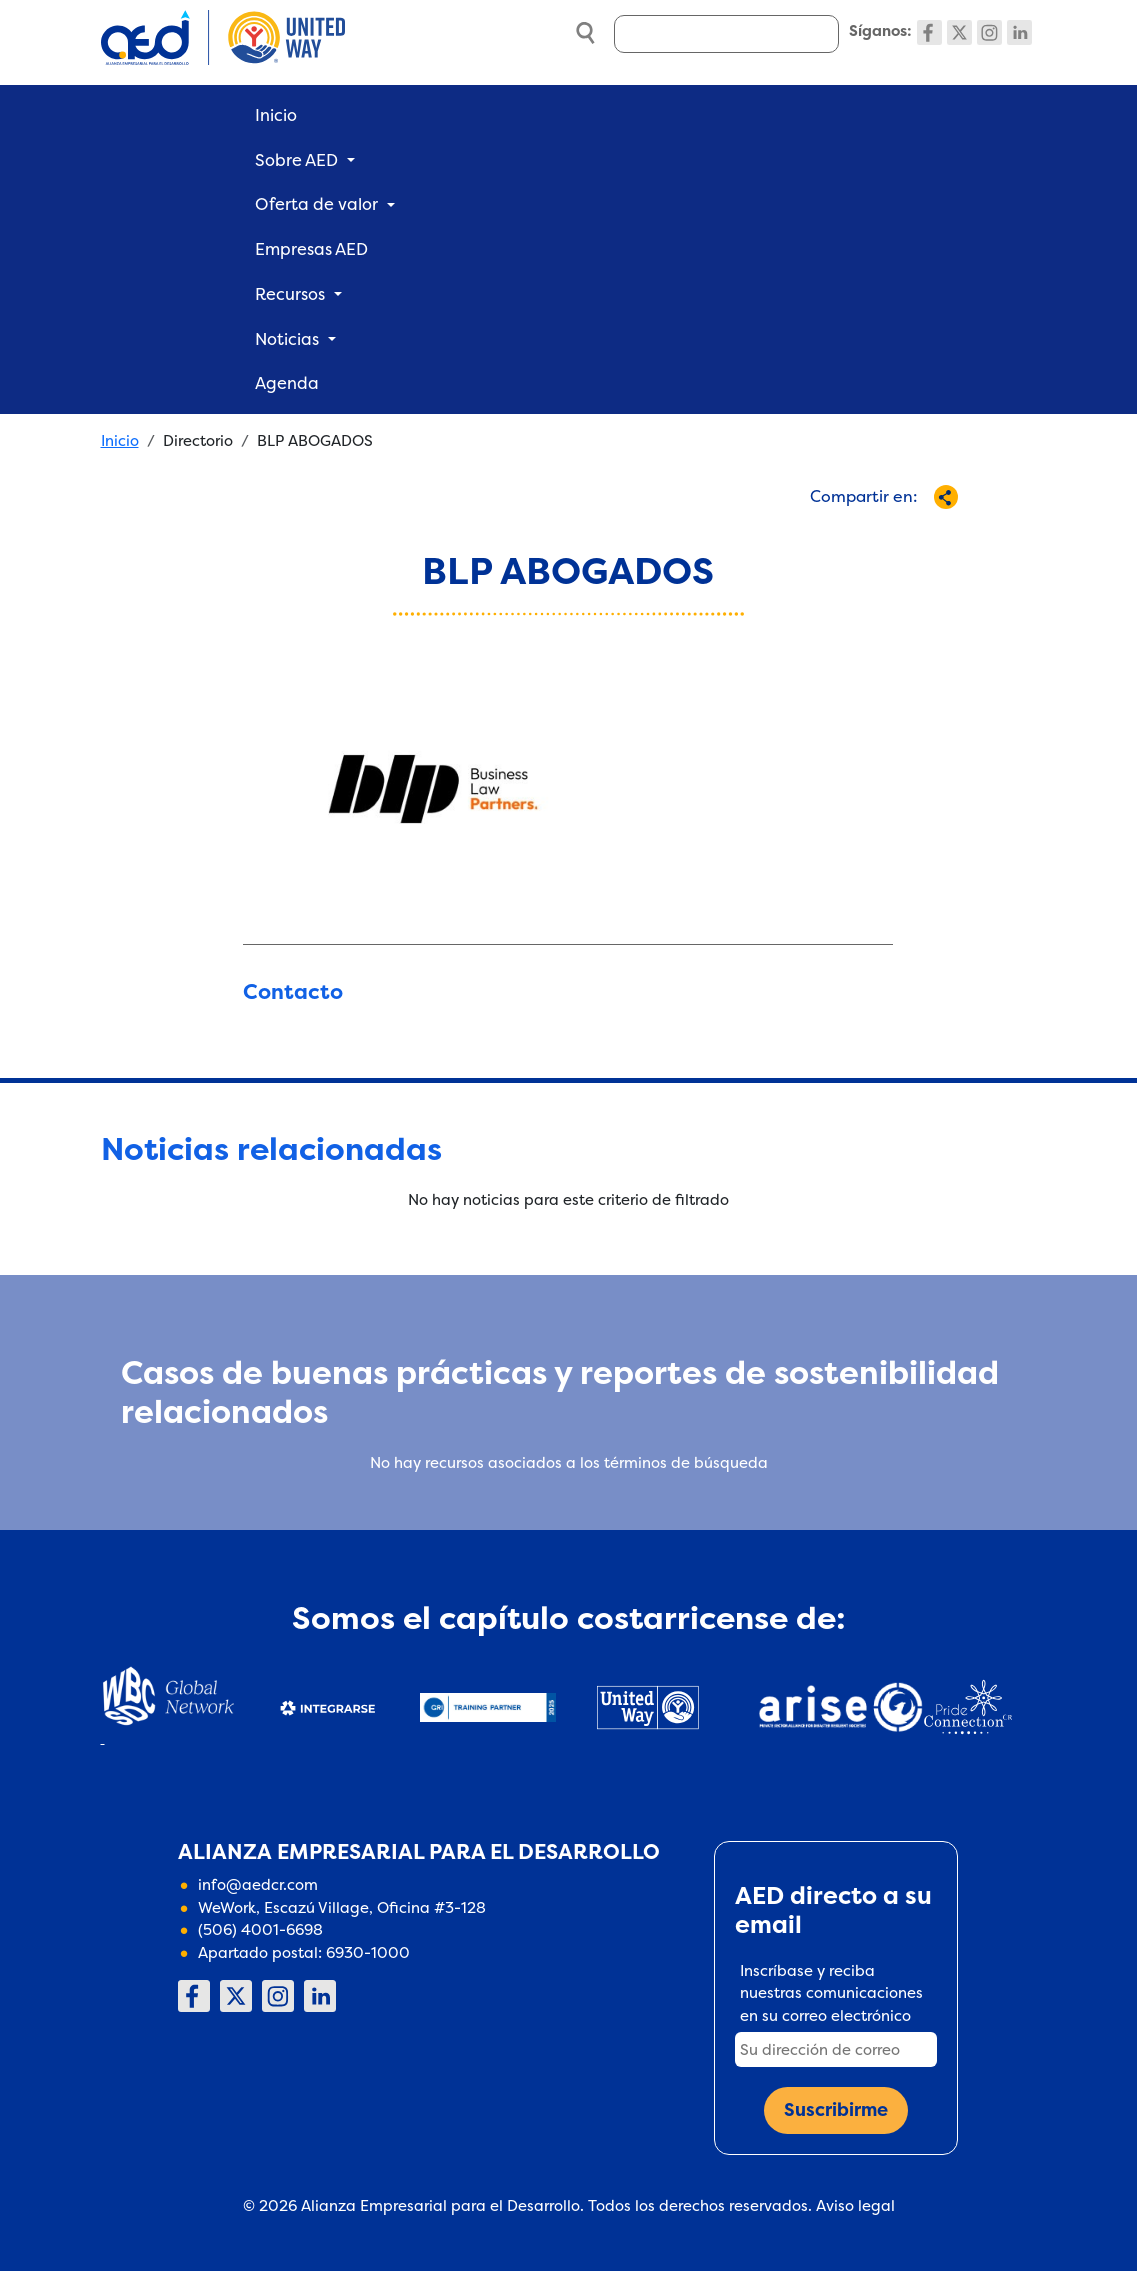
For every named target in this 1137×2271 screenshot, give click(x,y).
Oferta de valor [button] (316, 204)
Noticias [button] (287, 339)
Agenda (287, 383)
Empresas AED (311, 249)
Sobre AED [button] (296, 160)
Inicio (276, 115)
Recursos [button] (290, 294)
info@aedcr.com (258, 1884)
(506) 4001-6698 (260, 1929)
